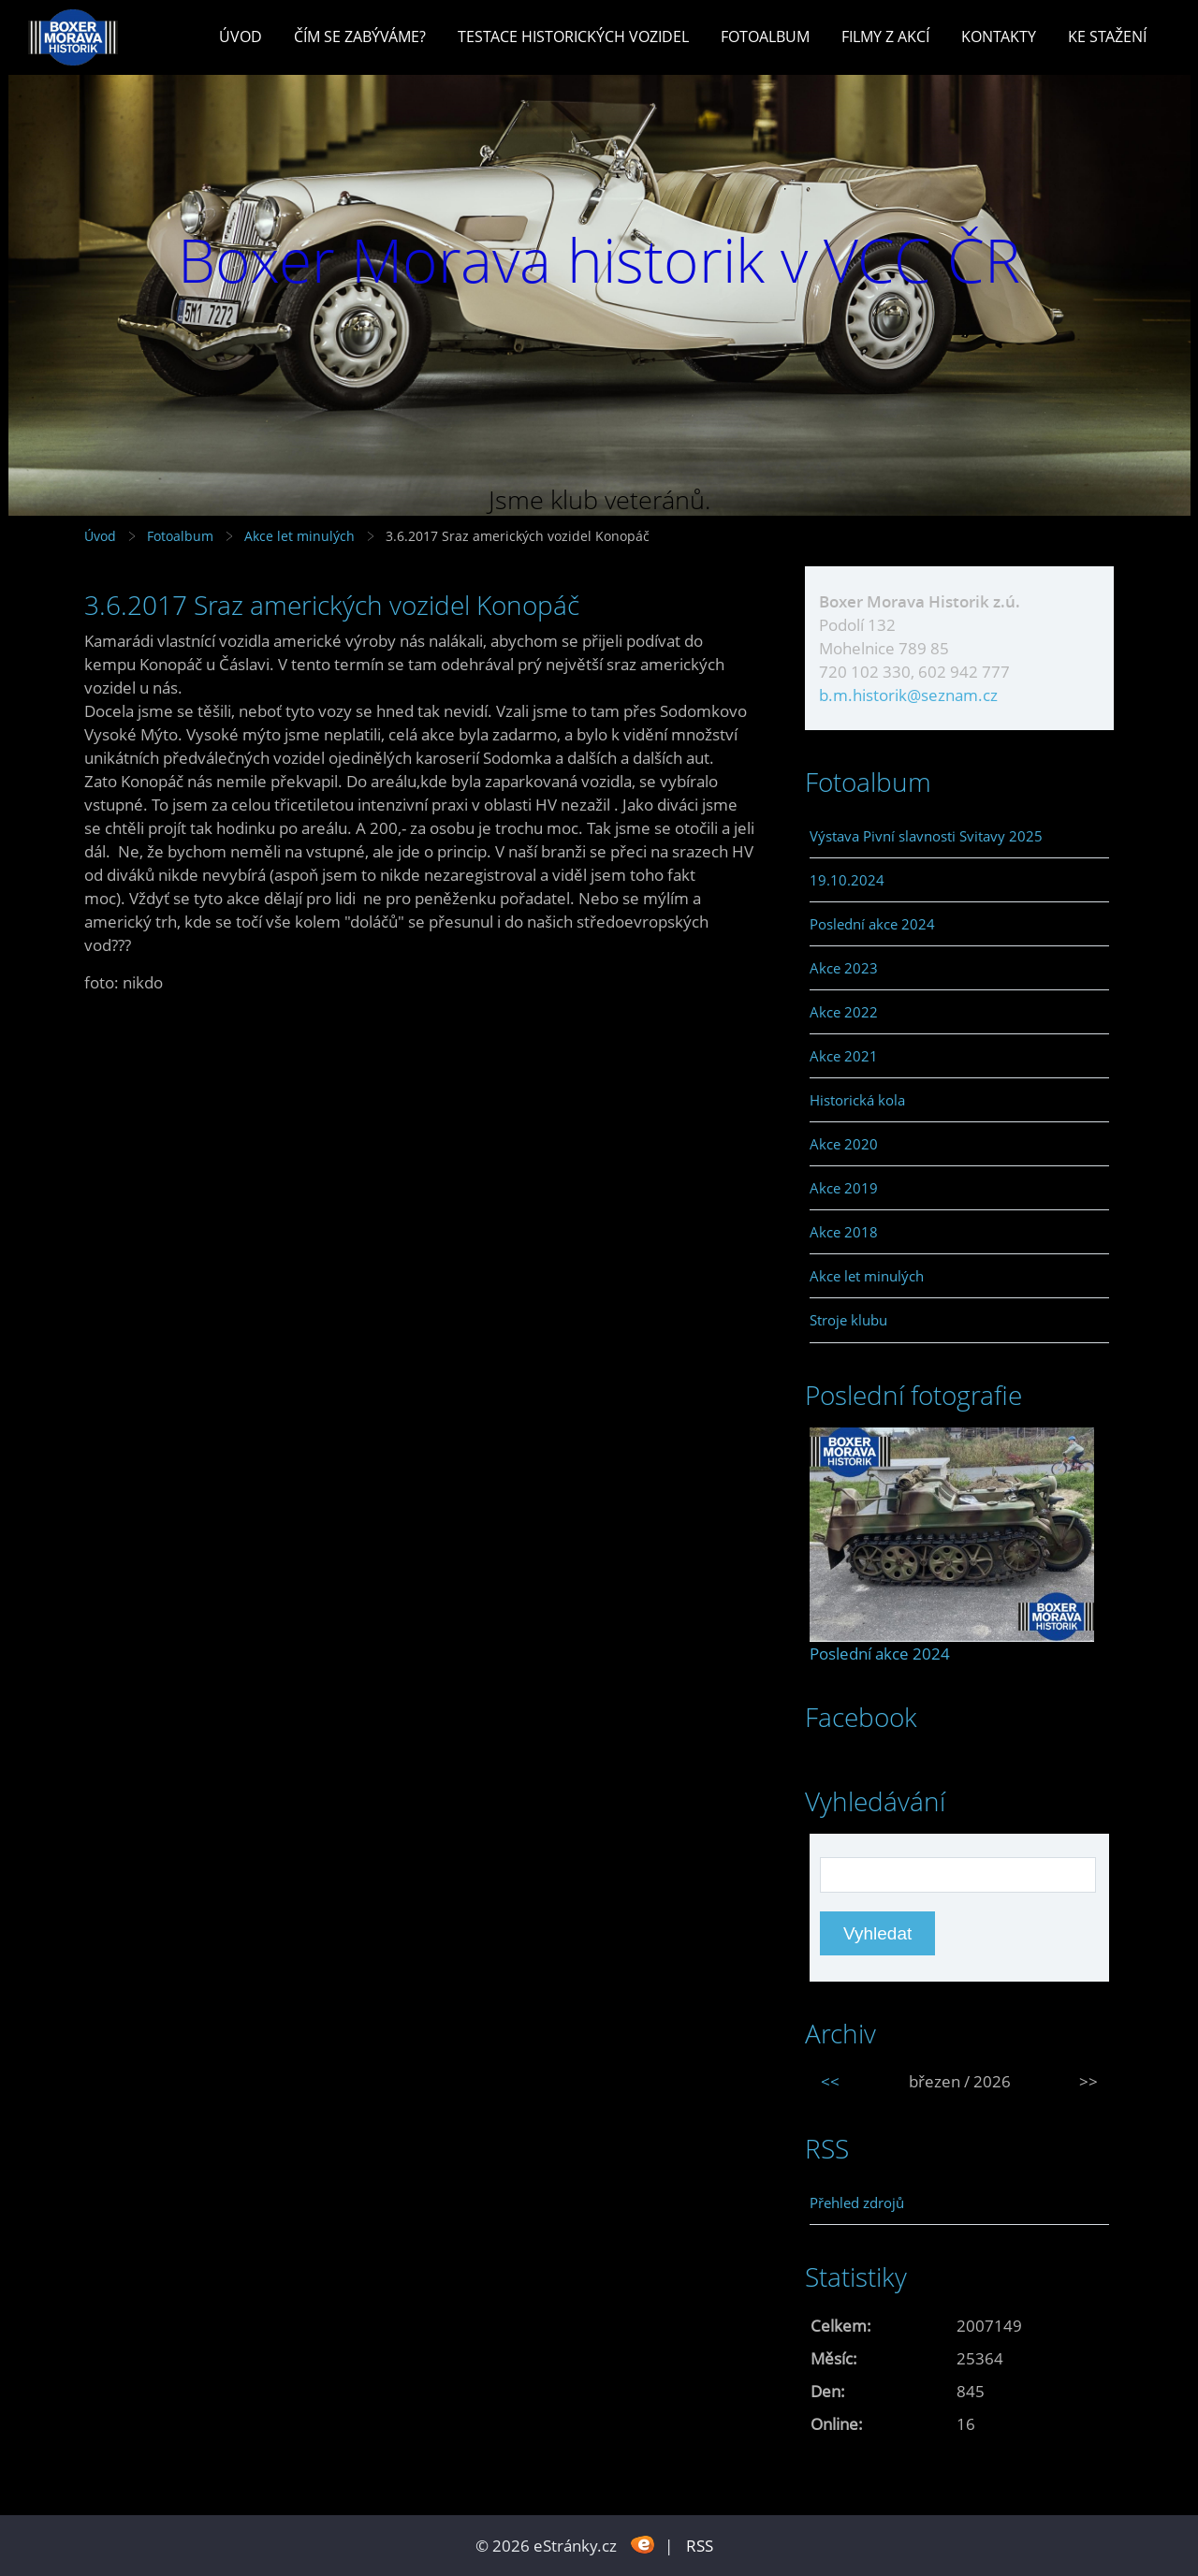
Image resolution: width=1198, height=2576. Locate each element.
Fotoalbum (765, 36)
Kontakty (998, 36)
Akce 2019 (844, 1187)
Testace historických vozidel (573, 36)
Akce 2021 (844, 1055)
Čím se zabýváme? (360, 36)
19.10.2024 (847, 880)
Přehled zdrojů (857, 2202)
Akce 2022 (844, 1012)
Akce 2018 (844, 1231)
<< (830, 2081)
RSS (699, 2545)
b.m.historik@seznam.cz (908, 695)
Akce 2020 (844, 1143)
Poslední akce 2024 (872, 924)
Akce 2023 (844, 968)
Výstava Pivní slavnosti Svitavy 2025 (926, 836)
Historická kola (857, 1099)
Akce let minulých (299, 536)
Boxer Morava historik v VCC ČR (599, 259)
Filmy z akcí (885, 36)
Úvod (240, 36)
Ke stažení (1107, 36)
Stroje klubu (848, 1319)
